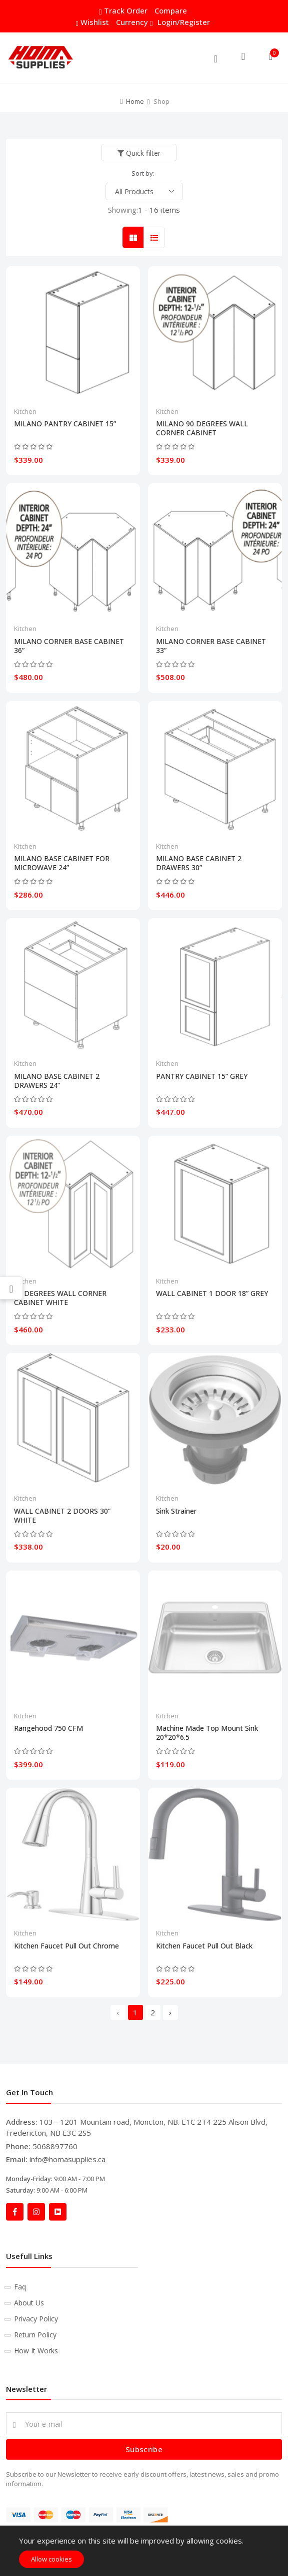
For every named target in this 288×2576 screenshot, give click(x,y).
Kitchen (25, 411)
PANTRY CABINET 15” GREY (202, 1076)
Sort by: (143, 173)
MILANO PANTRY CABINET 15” (65, 423)
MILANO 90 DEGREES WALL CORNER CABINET (202, 428)
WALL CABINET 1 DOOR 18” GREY (212, 1293)
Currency (133, 22)
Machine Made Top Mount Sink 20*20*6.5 (207, 1733)
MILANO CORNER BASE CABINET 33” (211, 646)
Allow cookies (51, 2559)
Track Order (124, 10)
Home (135, 101)
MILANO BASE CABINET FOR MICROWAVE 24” (62, 863)
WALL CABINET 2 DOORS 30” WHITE (62, 1516)
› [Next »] (170, 2012)
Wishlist (93, 22)
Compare (170, 10)
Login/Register (184, 22)
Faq (20, 2286)
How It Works (36, 2350)
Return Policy (35, 2334)
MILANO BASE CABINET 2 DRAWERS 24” (57, 1081)
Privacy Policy (36, 2318)
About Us (29, 2302)
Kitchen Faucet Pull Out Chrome (66, 1945)
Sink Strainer (176, 1511)
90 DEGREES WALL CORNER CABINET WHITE (60, 1298)
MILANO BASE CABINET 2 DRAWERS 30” (199, 863)
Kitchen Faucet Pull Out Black (204, 1945)
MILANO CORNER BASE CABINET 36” (69, 646)
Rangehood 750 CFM (48, 1728)
